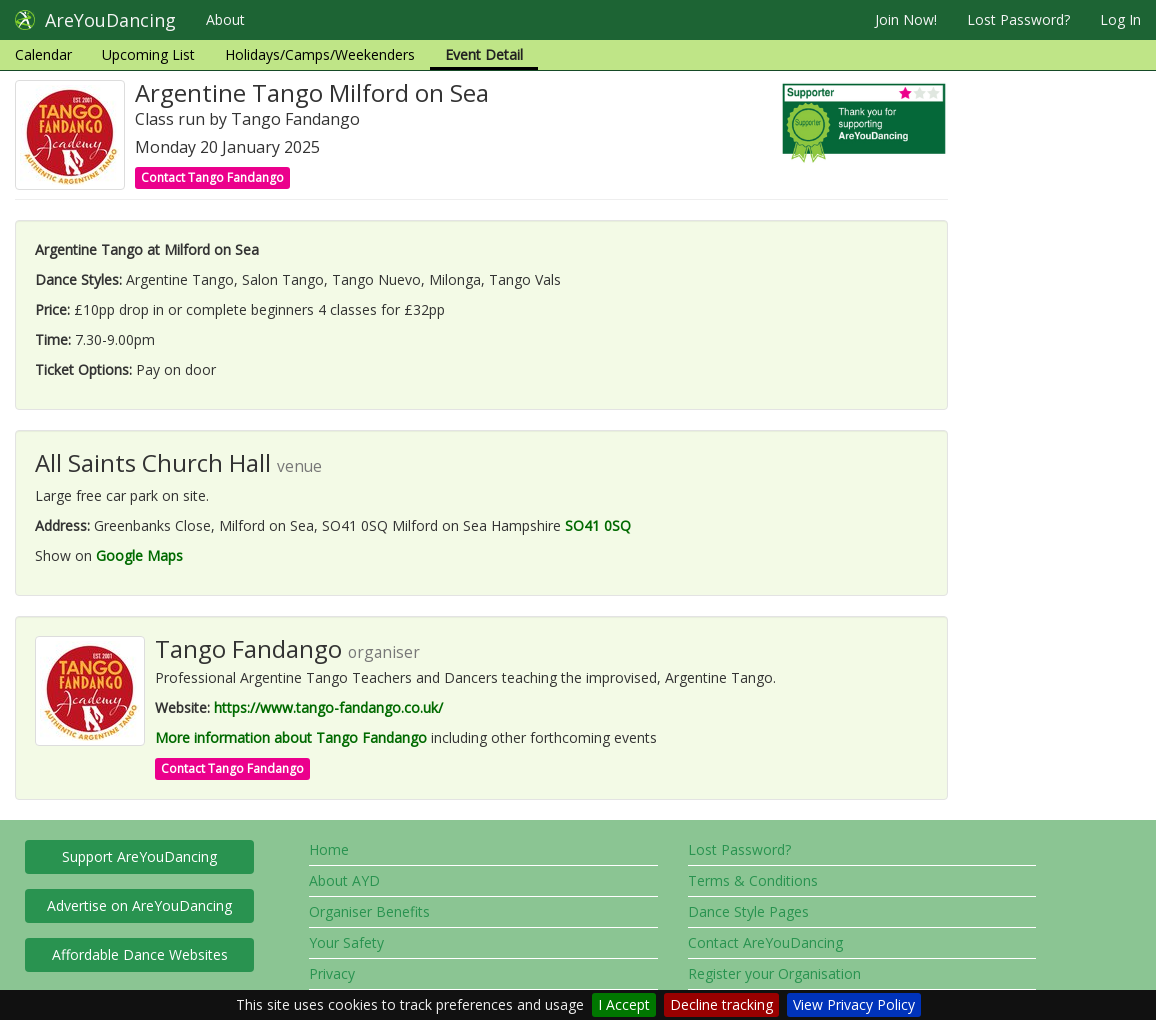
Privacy (332, 973)
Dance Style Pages (748, 911)
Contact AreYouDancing (765, 942)
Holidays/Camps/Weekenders (320, 54)
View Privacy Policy (854, 1004)
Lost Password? (1018, 19)
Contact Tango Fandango (212, 177)
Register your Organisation (774, 973)
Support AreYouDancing (139, 856)
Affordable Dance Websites (140, 954)
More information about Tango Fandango (291, 737)
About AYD (344, 880)
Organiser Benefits (369, 911)
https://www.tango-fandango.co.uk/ (328, 707)
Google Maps (139, 555)
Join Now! (906, 19)
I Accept (624, 1004)
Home (329, 849)
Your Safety (346, 942)
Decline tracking (721, 1004)
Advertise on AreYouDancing (139, 905)
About (225, 19)
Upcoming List (148, 54)
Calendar (43, 54)
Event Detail (484, 54)
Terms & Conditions (753, 880)
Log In (1120, 19)
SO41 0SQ (598, 525)
